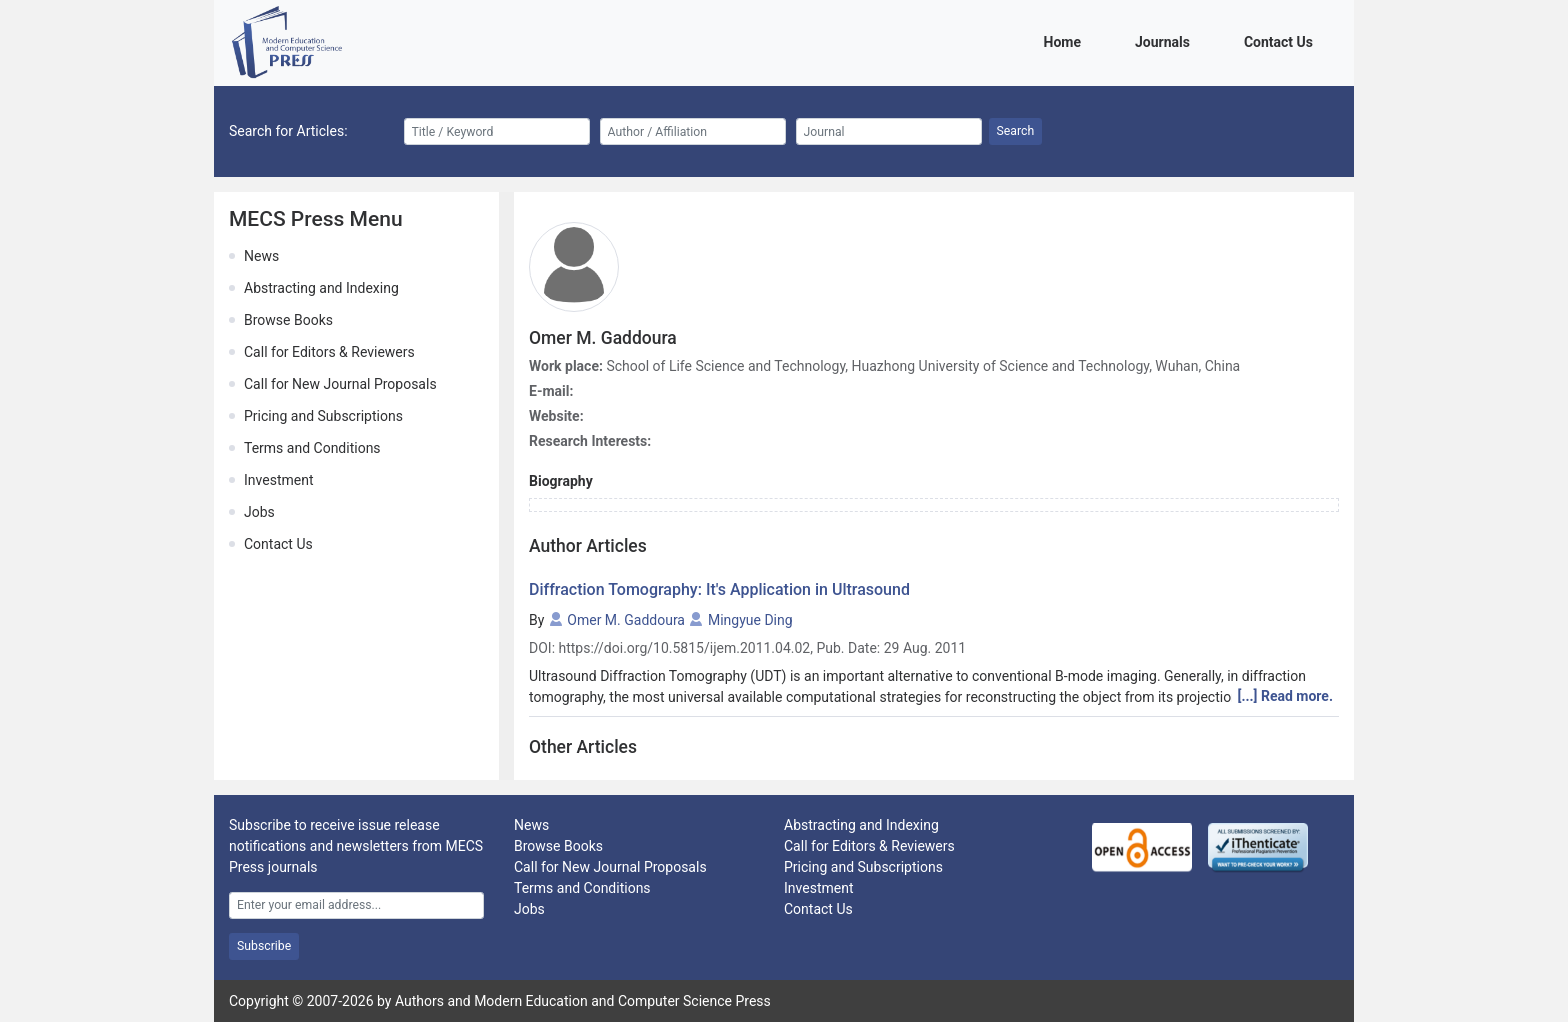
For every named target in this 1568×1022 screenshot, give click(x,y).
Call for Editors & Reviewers (329, 352)
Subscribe (264, 946)
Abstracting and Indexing (321, 288)
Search (1016, 131)
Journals (1166, 40)
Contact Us (1282, 40)
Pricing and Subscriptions (323, 416)
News (261, 256)
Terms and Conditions (312, 448)
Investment (278, 480)
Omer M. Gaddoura (626, 620)
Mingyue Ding (750, 620)
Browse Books (288, 320)
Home (1066, 40)
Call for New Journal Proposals (340, 384)
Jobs (259, 512)
